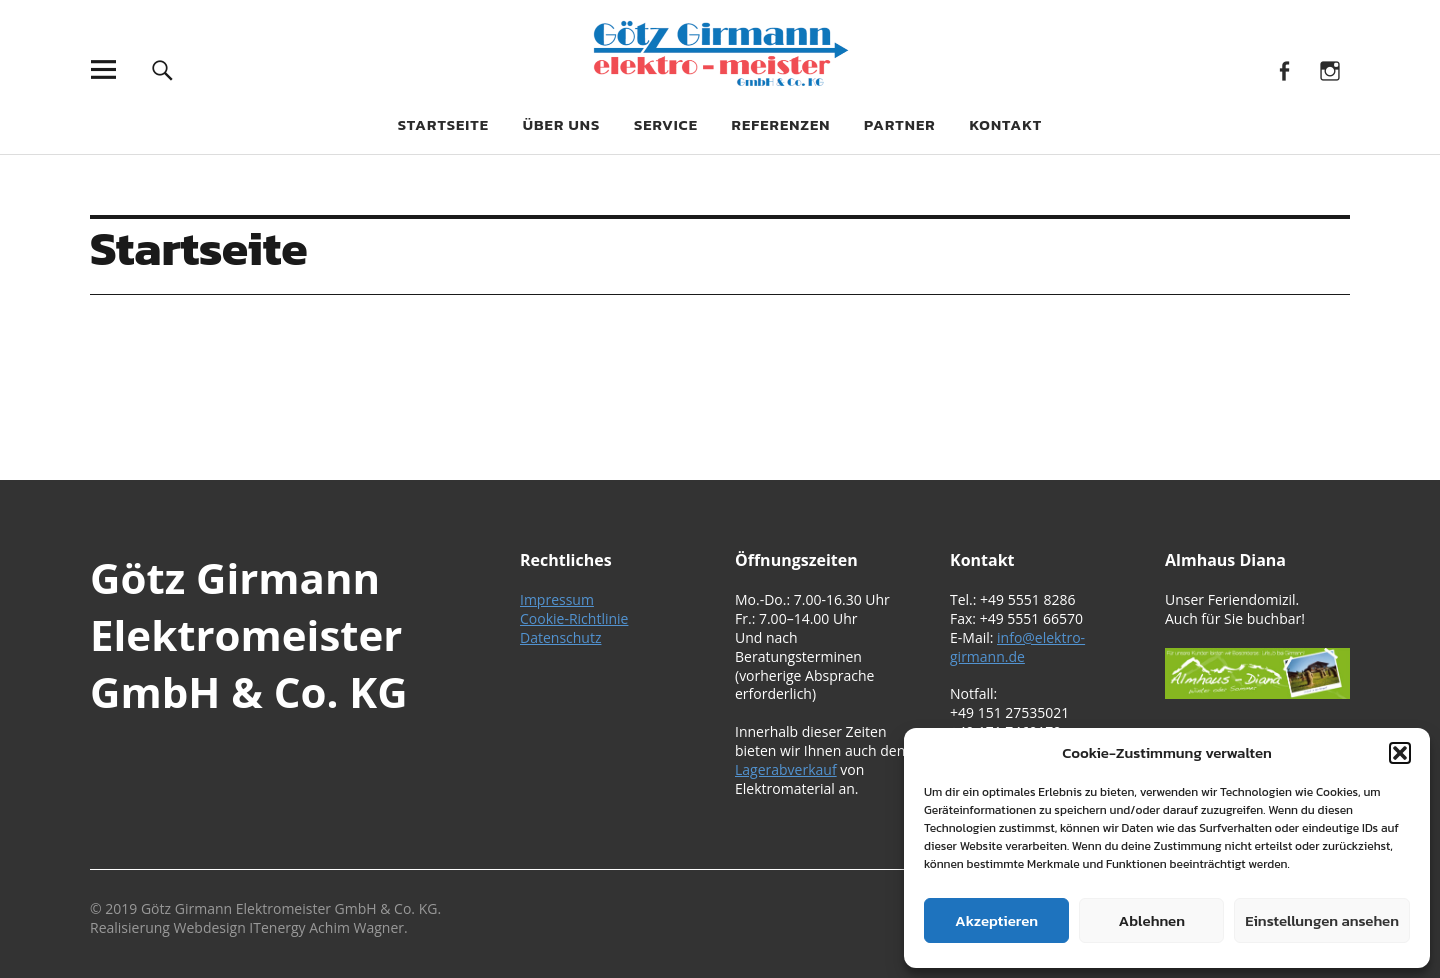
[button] (1400, 753)
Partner (900, 124)
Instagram (1329, 69)
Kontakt (1005, 124)
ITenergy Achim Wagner (326, 927)
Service (666, 124)
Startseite (443, 124)
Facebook (1284, 69)
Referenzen (781, 124)
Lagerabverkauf (786, 769)
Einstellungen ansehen (1322, 920)
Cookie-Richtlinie (574, 618)
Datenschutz (560, 637)
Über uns (562, 124)
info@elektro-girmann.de (1017, 647)
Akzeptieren (996, 920)
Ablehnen (1152, 920)
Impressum (557, 599)
